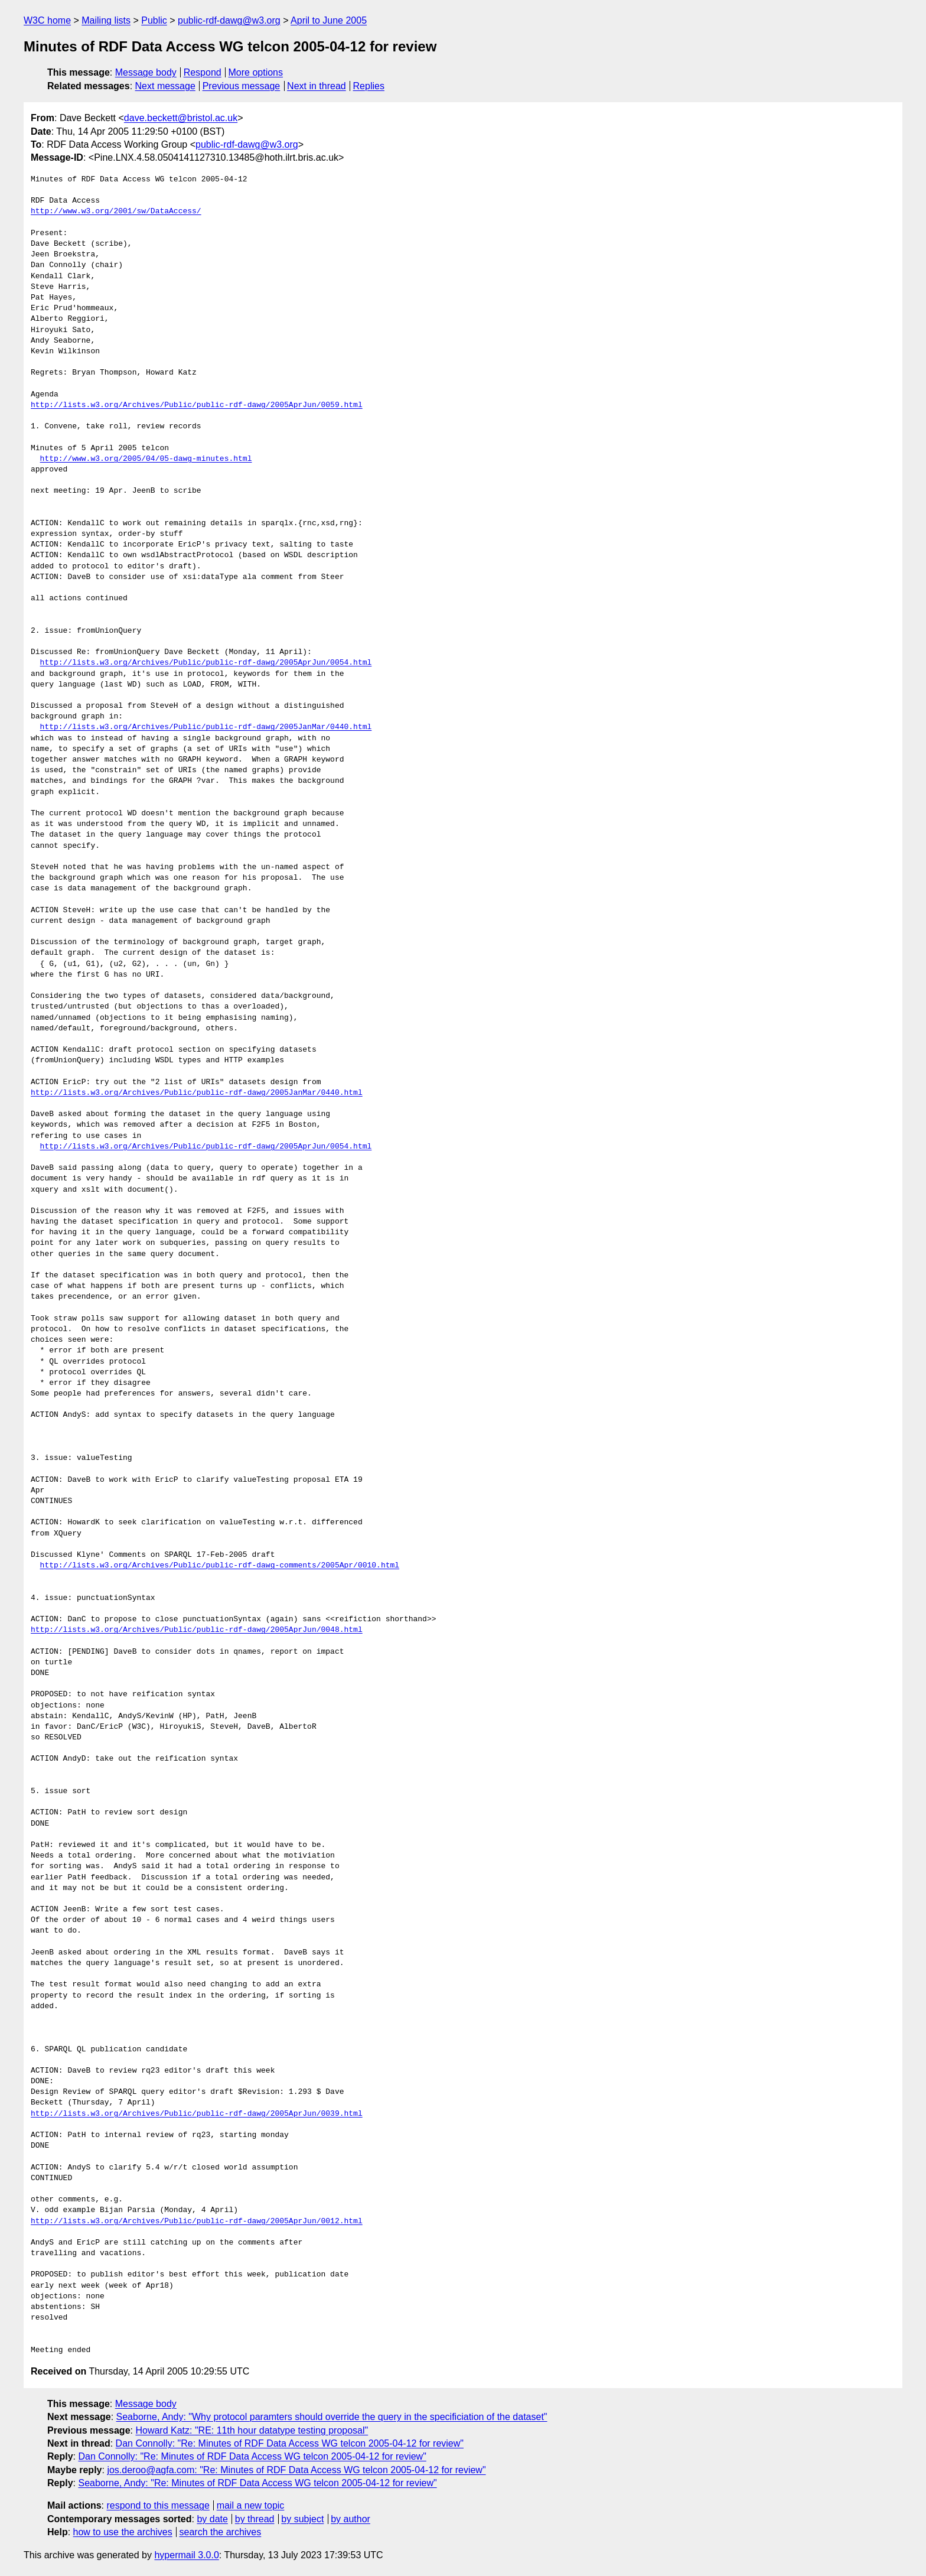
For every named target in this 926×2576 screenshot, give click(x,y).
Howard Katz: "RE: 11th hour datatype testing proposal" (251, 2430)
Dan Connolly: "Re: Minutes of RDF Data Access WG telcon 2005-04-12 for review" (290, 2443)
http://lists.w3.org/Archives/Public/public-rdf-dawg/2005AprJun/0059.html (197, 405)
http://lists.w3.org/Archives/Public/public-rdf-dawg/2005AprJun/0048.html (197, 1630)
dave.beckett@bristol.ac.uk (180, 118)
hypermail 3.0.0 (186, 2555)
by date (212, 2519)
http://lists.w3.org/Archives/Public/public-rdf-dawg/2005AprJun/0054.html (206, 663)
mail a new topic (251, 2505)
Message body (146, 72)
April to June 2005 (329, 20)
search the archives (221, 2532)
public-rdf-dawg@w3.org (229, 20)
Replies (368, 86)
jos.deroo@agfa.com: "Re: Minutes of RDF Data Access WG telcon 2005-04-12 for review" (296, 2470)
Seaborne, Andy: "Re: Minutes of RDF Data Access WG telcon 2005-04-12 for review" (257, 2483)
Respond (202, 72)
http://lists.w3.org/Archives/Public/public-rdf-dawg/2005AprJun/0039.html (197, 2114)
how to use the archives (122, 2532)
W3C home (47, 20)
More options (256, 72)
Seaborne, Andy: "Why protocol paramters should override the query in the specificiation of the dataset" (331, 2417)
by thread (255, 2519)
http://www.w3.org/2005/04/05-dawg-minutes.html (146, 459)
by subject (302, 2519)
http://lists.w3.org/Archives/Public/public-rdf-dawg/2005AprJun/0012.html (197, 2221)
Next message (165, 86)
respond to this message (157, 2505)
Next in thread (316, 86)
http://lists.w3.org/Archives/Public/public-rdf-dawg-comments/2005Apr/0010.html (219, 1565)
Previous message (242, 86)
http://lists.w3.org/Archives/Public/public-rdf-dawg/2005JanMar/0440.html (206, 727)
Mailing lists (106, 20)
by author (350, 2519)
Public (154, 20)
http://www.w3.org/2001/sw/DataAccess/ (116, 211)
